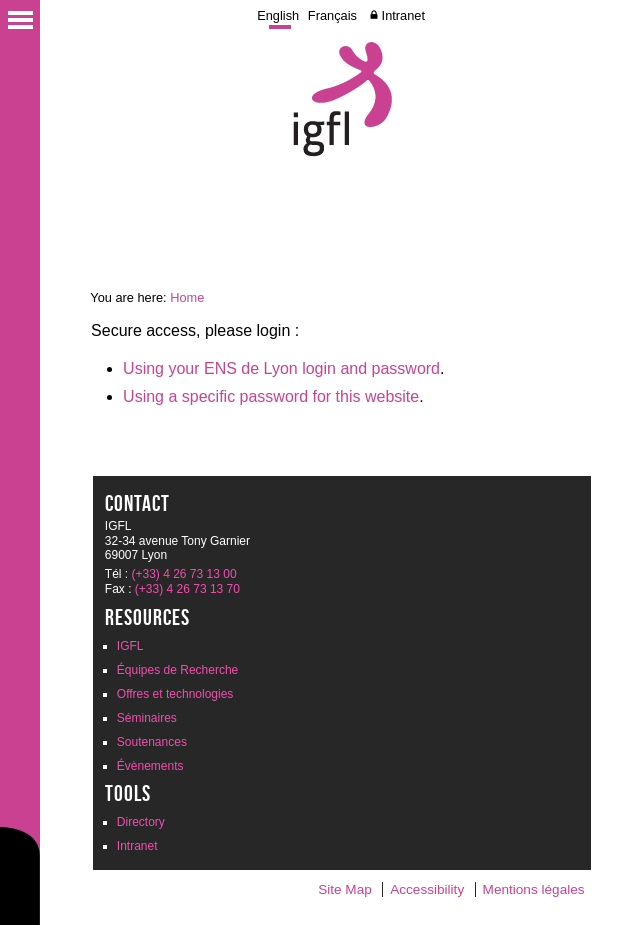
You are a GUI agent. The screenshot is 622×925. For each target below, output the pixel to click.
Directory (141, 822)
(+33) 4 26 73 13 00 (184, 574)
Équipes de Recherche (177, 670)
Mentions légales (534, 889)
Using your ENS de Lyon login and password (281, 368)
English (278, 15)
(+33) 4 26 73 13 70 (187, 589)
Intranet (403, 15)
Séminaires (147, 718)
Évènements (150, 766)
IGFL (130, 646)
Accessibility (427, 889)
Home (187, 297)
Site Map (345, 889)
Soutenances (152, 742)
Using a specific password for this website (271, 396)
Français (332, 15)
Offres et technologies (175, 694)
